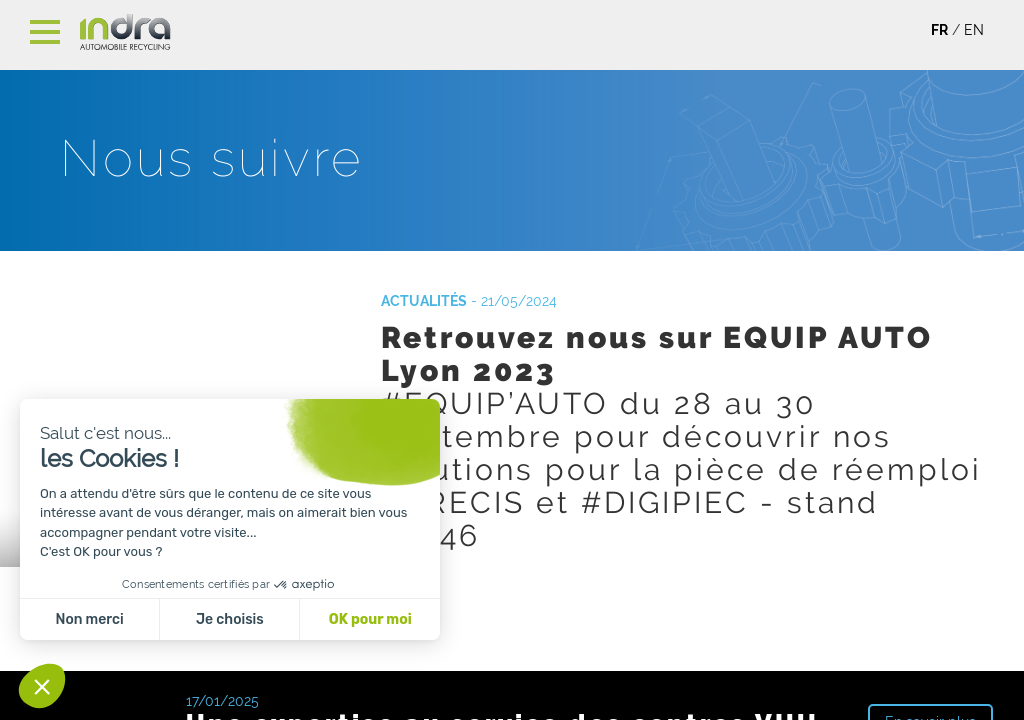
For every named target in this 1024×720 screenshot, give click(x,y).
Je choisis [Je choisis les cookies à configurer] (230, 619)
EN (974, 30)
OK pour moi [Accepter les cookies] (370, 619)
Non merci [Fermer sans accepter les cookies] (89, 619)
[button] (42, 686)
